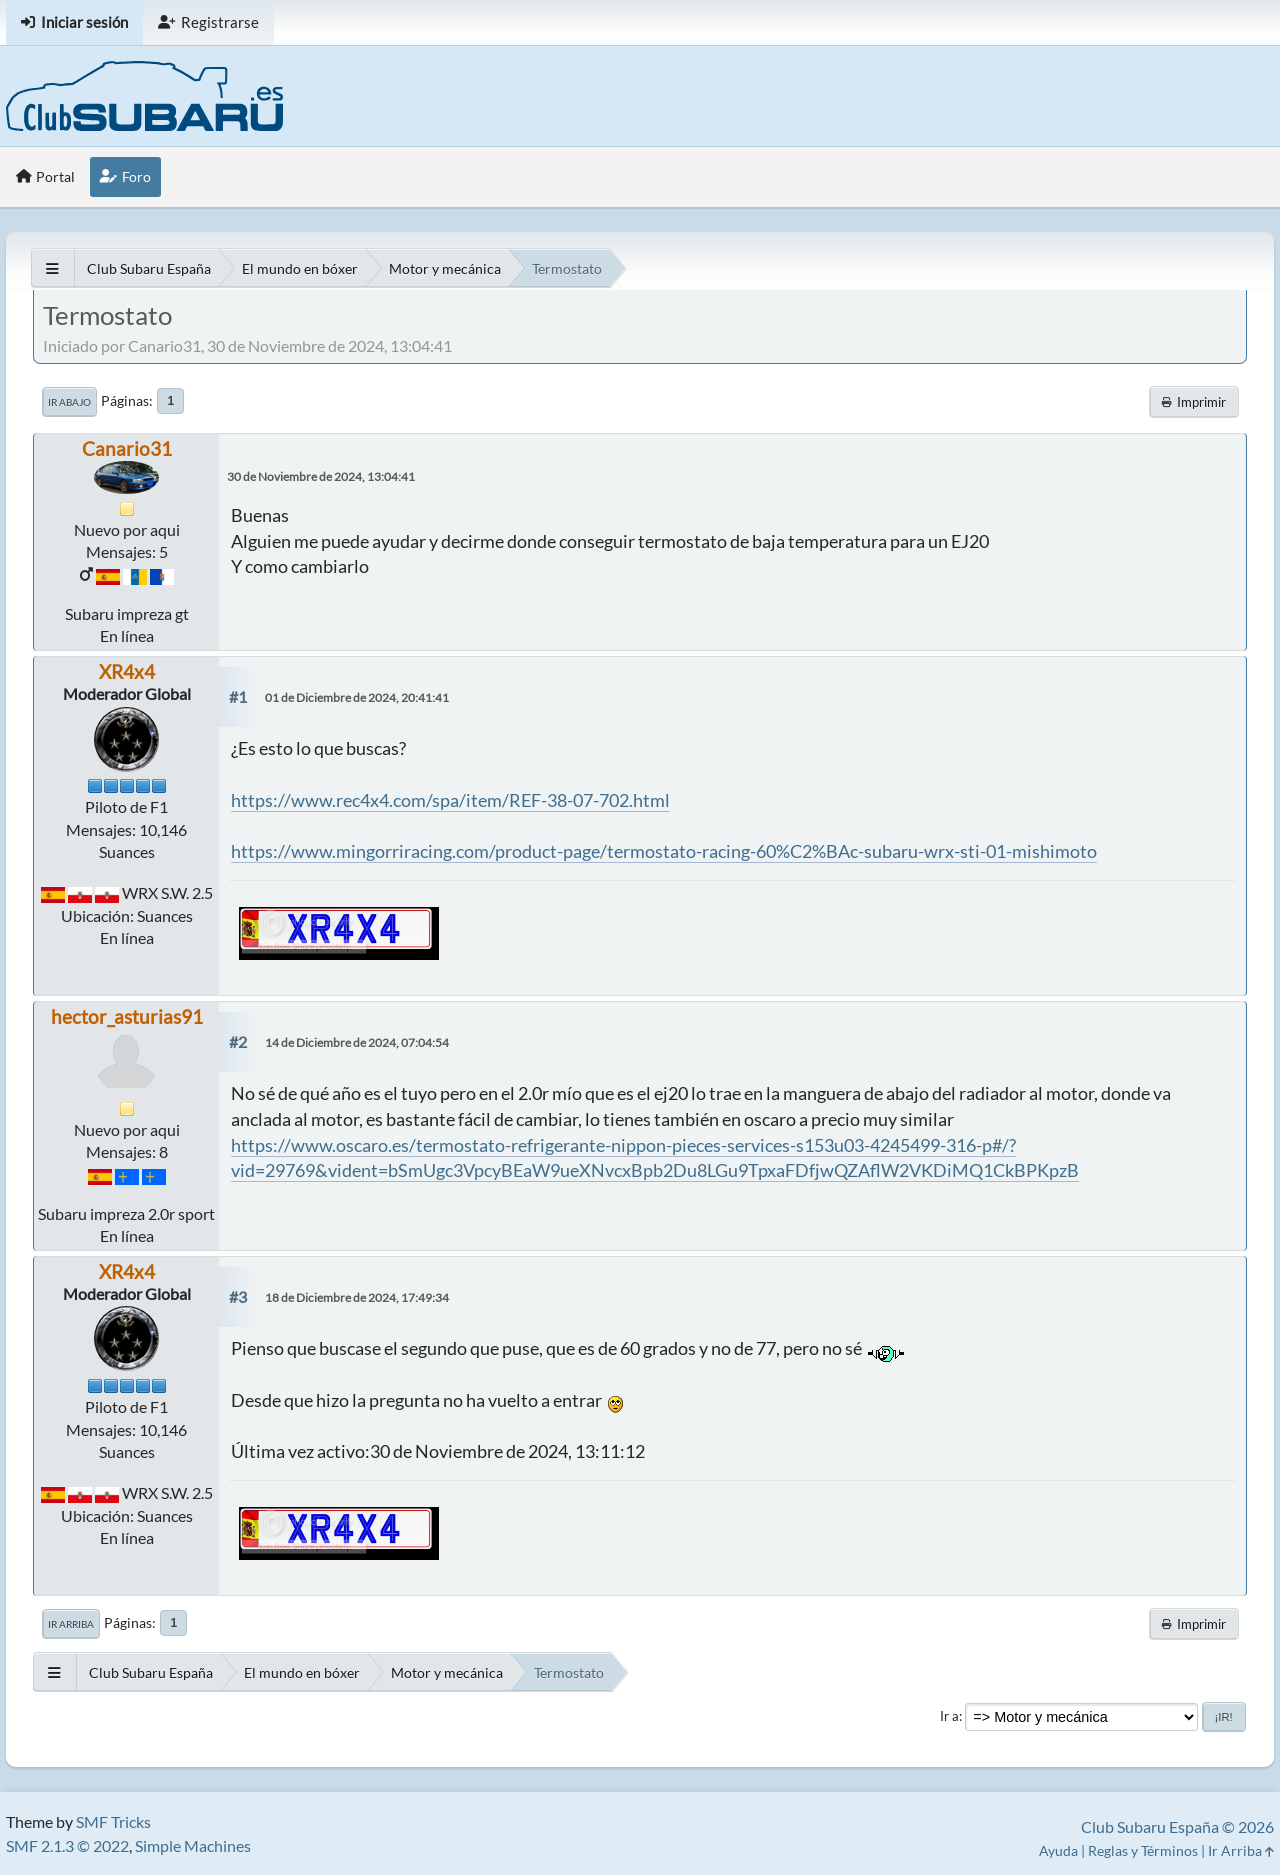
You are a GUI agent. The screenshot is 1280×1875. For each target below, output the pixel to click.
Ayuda (1058, 1850)
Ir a (949, 1716)
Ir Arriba (71, 1624)
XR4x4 (127, 671)
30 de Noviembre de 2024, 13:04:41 (321, 476)
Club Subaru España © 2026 (1177, 1826)
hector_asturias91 (127, 1016)
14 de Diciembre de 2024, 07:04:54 (357, 1042)
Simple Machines (193, 1845)
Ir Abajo (69, 402)
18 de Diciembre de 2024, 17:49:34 (357, 1297)
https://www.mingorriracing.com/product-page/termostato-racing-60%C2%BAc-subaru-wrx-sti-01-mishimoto (664, 851)
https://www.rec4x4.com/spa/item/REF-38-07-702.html (450, 800)
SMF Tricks (113, 1821)
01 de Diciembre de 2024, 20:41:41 (357, 697)
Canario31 (127, 448)
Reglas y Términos (1143, 1850)
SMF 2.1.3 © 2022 (67, 1845)
